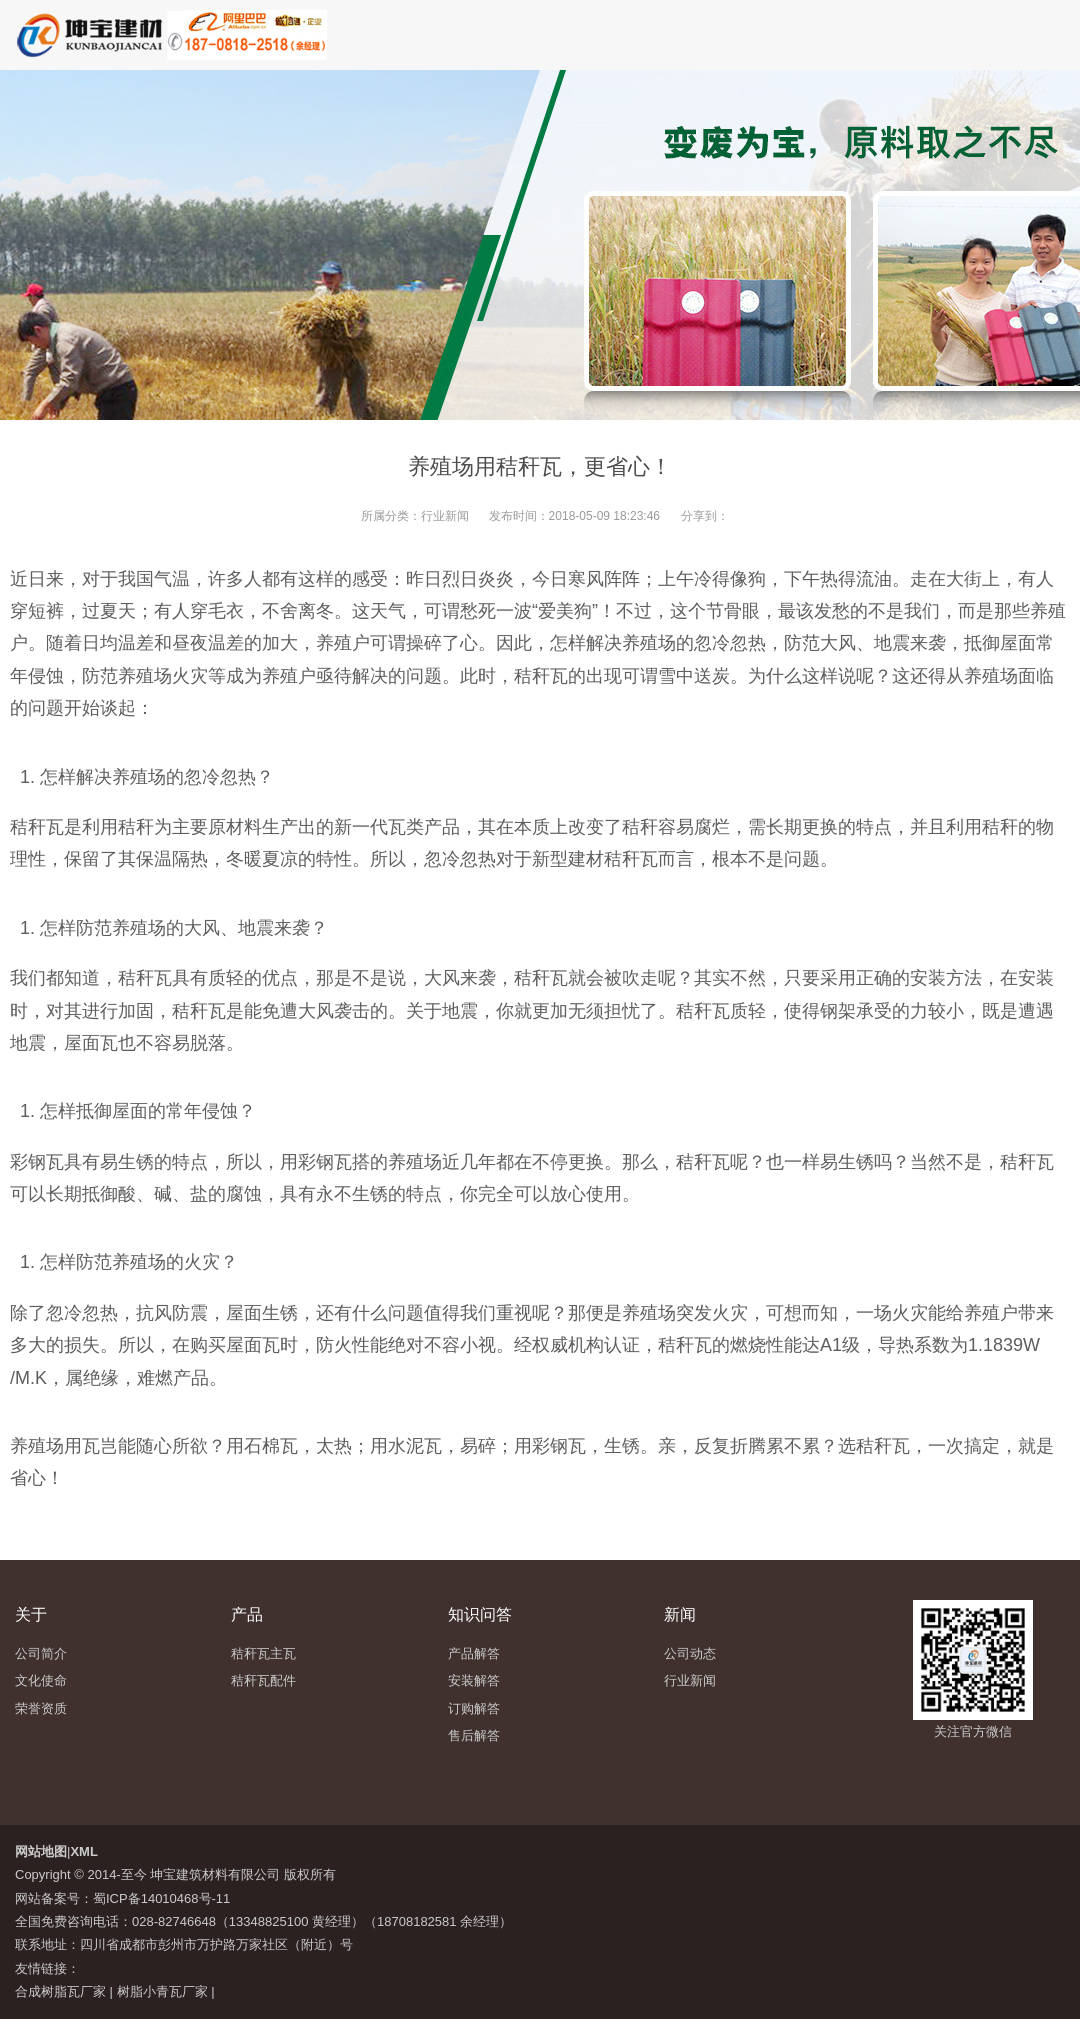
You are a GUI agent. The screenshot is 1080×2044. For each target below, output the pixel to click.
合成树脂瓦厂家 (60, 1991)
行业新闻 (445, 516)
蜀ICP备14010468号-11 (161, 1898)
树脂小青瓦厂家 (162, 1991)
